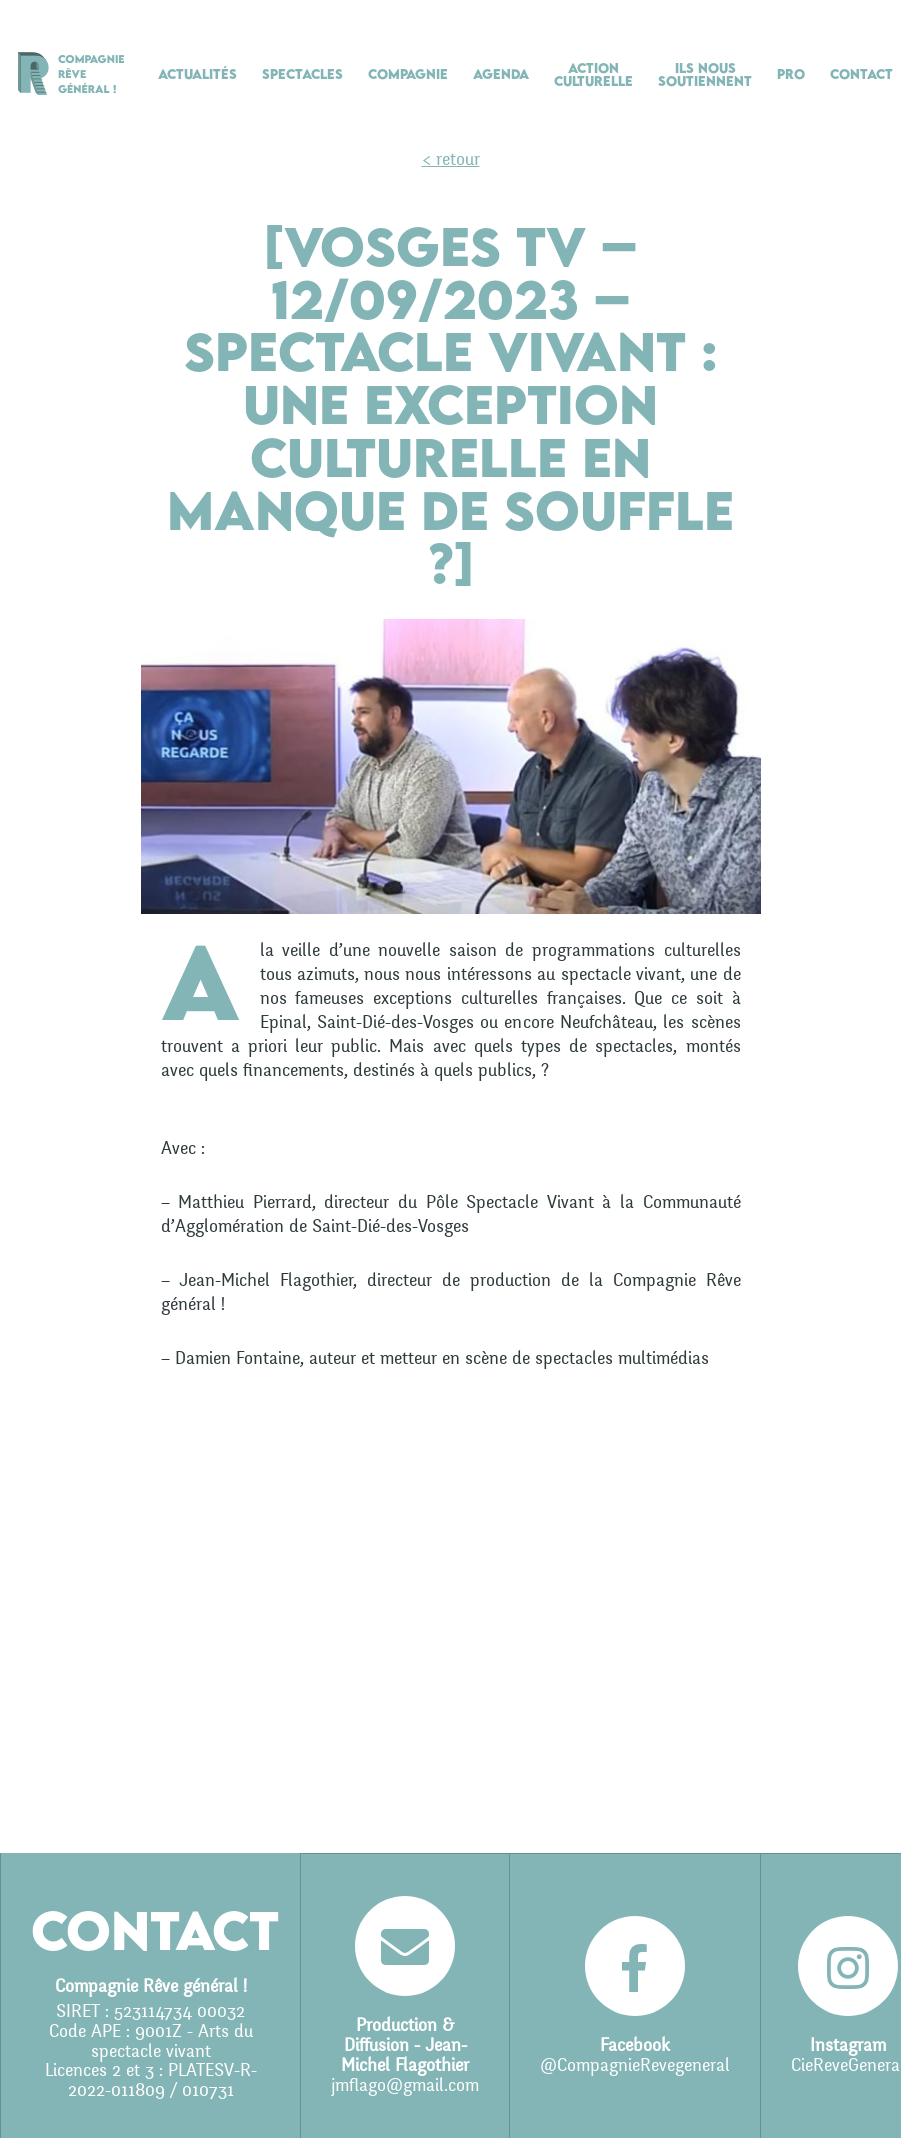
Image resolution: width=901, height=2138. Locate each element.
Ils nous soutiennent (705, 74)
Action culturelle (593, 74)
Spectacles (302, 74)
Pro (791, 74)
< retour (451, 159)
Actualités (197, 74)
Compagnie (408, 74)
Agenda (501, 74)
